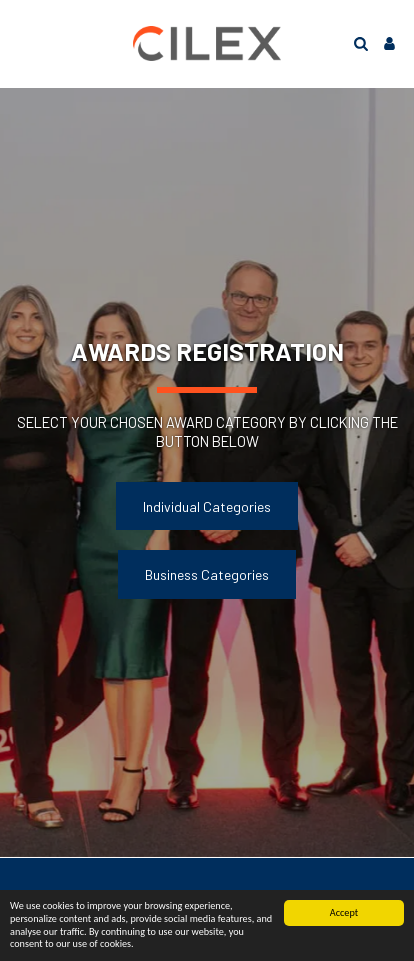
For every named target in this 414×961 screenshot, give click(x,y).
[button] (22, 43)
